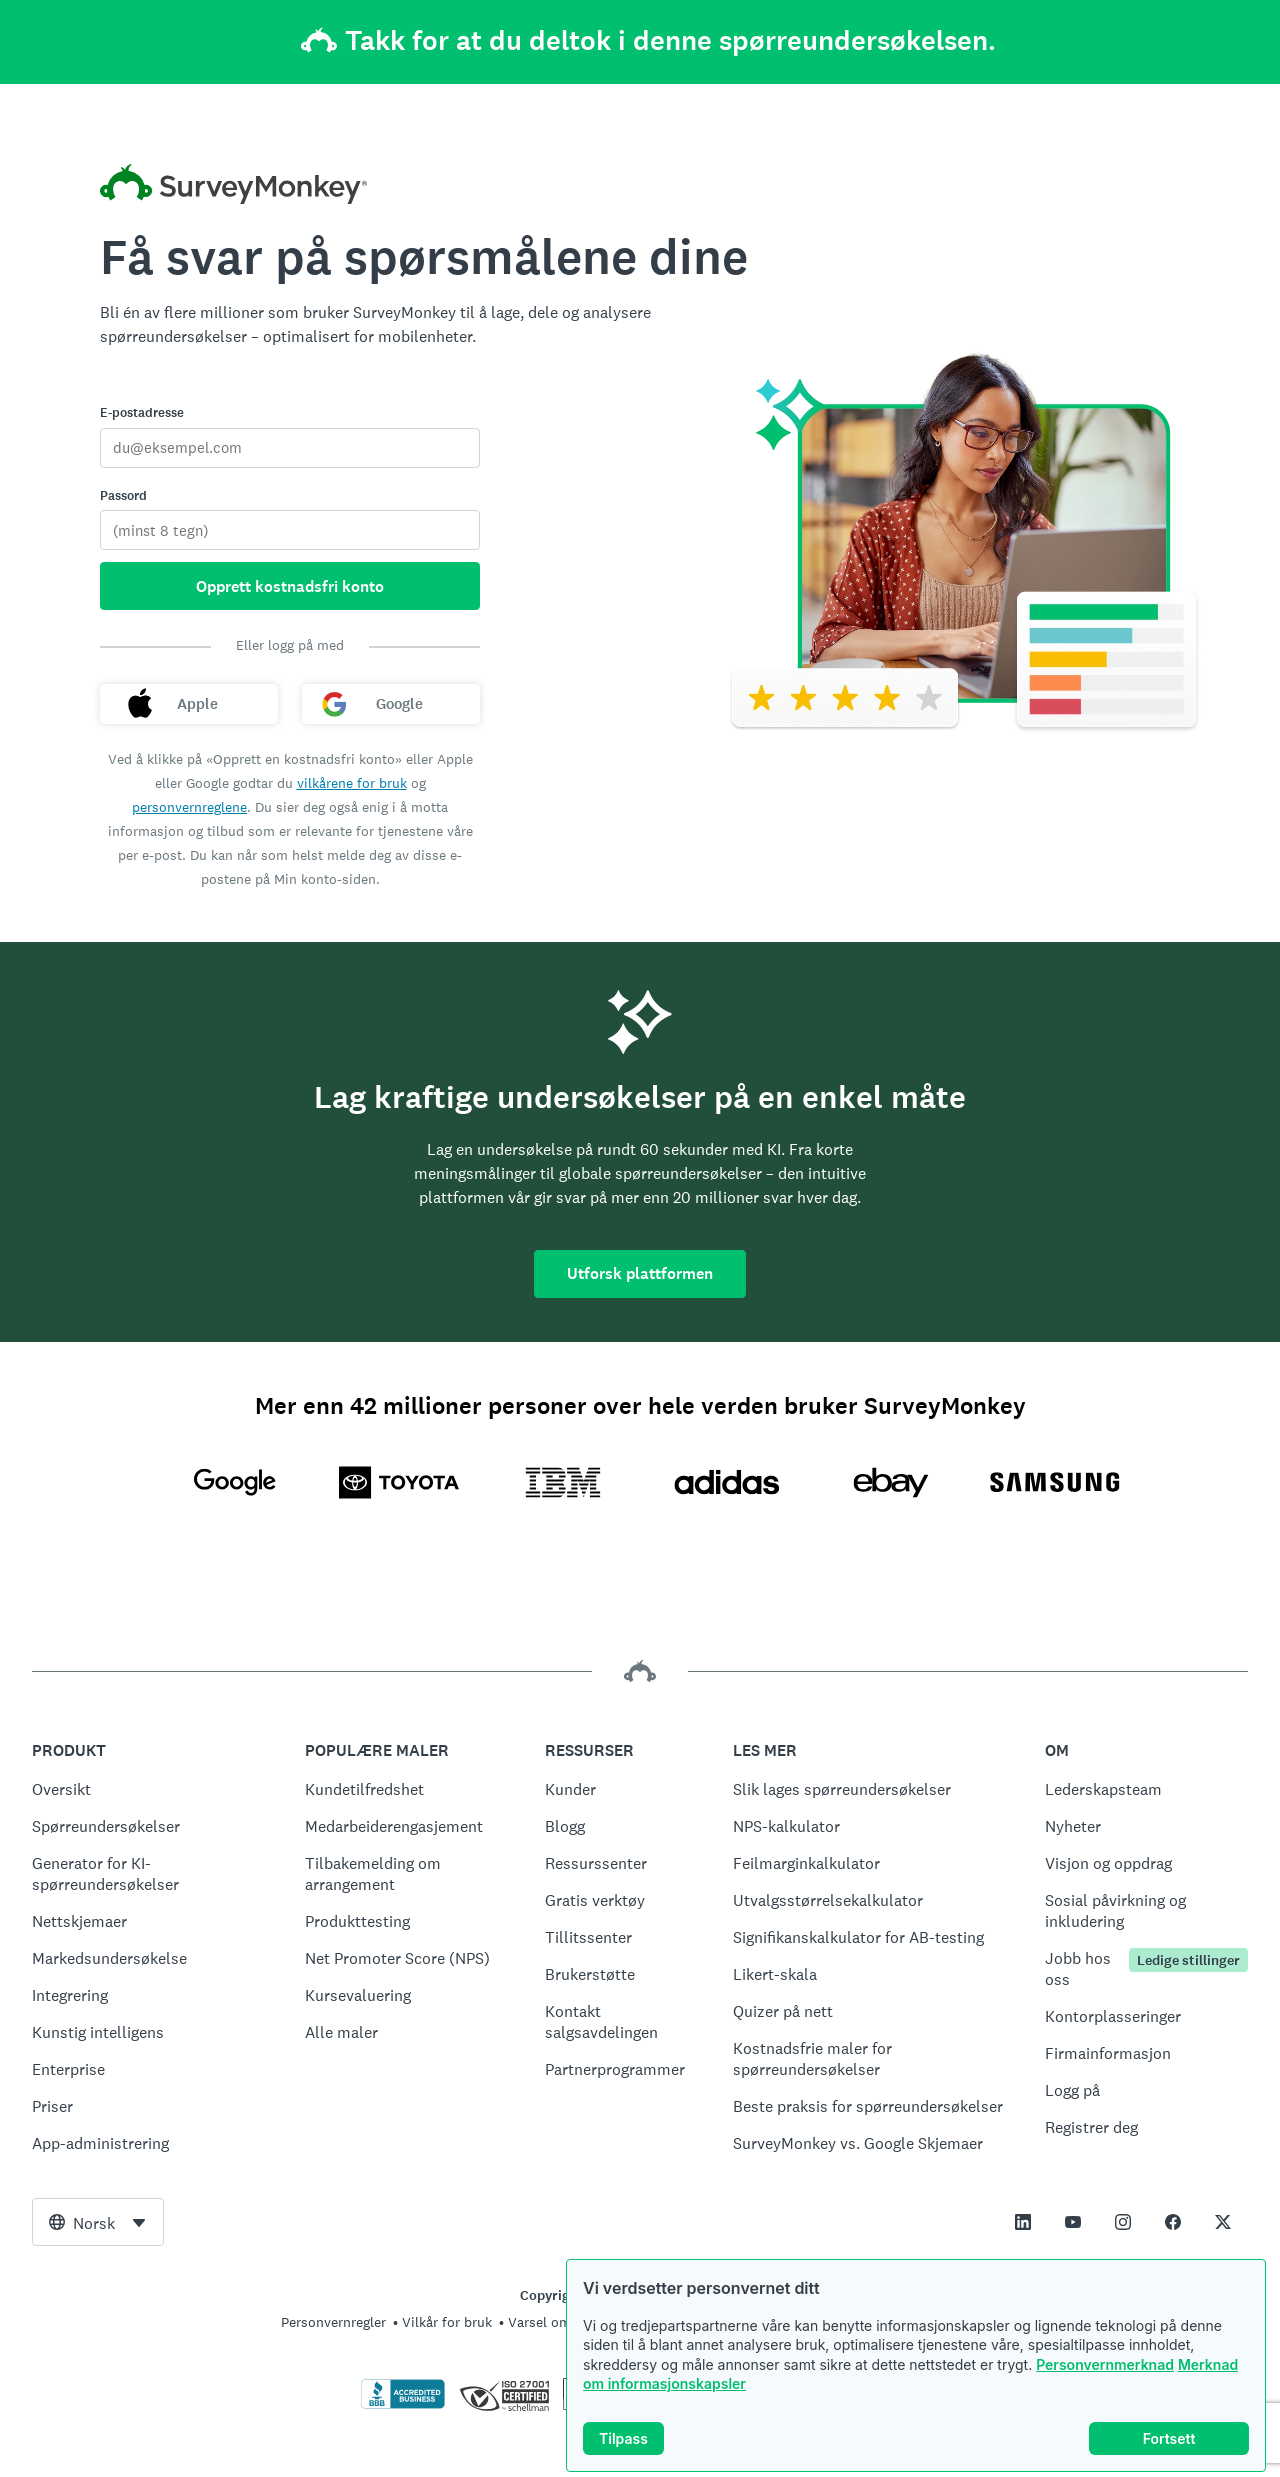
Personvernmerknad (1105, 2364)
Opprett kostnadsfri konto (290, 586)
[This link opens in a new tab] (1023, 2222)
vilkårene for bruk (352, 783)
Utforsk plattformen (640, 1273)
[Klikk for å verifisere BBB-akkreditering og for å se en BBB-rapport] (403, 2405)
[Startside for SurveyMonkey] (233, 186)
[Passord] (290, 530)
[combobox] (98, 2222)
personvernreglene (189, 807)
